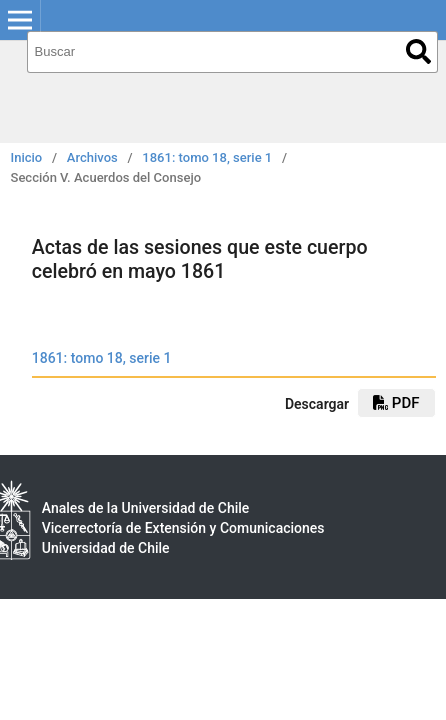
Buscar (418, 51)
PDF (396, 403)
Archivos (92, 157)
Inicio (27, 157)
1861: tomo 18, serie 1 (207, 157)
